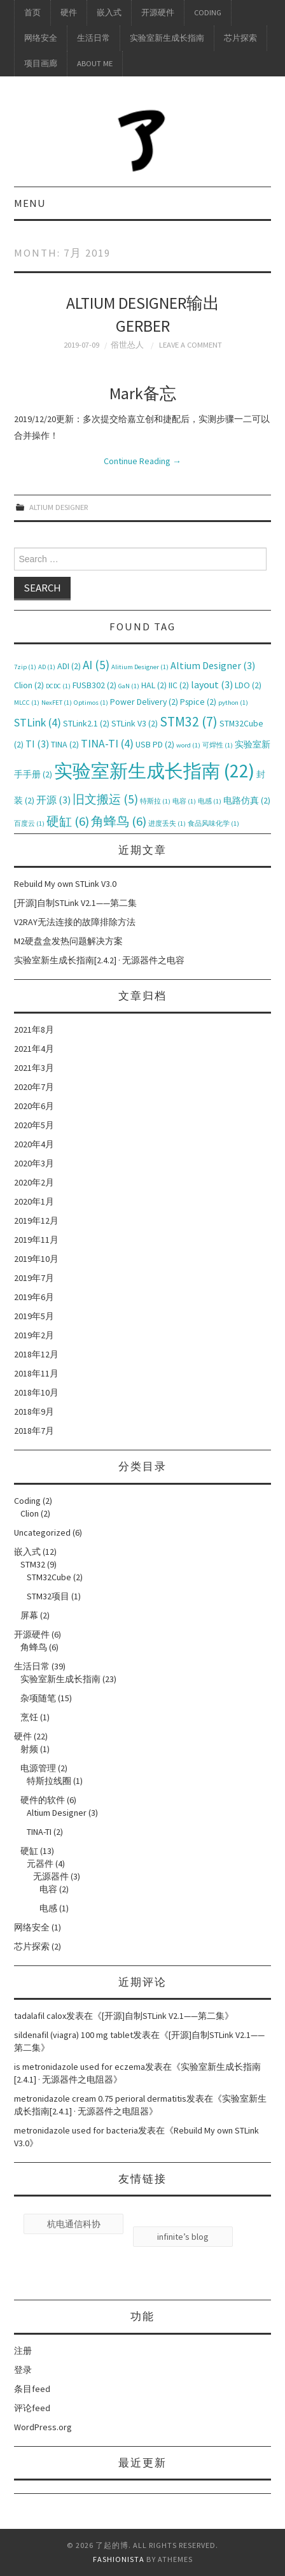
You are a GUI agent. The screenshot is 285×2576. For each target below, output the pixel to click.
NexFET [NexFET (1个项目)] (56, 702)
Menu (30, 203)
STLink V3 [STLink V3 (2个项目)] (134, 723)
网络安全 (40, 38)
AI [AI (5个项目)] (96, 664)
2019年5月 (34, 1316)
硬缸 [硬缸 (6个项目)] (67, 821)
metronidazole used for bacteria (76, 2130)
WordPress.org (43, 2427)
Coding (207, 12)
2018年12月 (36, 1354)
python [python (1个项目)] (233, 702)
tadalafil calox (40, 2015)
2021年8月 (34, 1029)
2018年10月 (36, 1392)
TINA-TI (39, 1831)
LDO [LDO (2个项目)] (248, 685)
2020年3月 (34, 1163)
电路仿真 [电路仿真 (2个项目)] (246, 800)
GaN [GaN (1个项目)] (128, 686)
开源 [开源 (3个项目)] (53, 799)
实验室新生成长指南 (167, 38)
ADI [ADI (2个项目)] (69, 666)
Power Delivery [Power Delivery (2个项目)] (144, 701)
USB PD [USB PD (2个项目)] (155, 744)
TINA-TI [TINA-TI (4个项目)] (107, 744)
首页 (32, 12)
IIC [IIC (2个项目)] (179, 685)
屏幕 (29, 1615)
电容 (48, 1889)
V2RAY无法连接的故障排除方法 (75, 922)
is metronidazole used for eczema (79, 2066)
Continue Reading (142, 461)
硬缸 (29, 1851)
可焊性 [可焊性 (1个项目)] (217, 745)
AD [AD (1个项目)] (46, 667)
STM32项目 (48, 1596)
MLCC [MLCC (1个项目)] (26, 702)
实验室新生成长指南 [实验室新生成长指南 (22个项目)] (154, 770)
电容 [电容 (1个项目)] (184, 801)
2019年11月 (36, 1239)
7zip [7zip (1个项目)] (25, 667)
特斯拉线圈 (49, 1781)
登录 (23, 2369)
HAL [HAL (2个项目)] (154, 685)
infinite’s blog (183, 2236)
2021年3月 (34, 1067)
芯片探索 (240, 38)
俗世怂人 (127, 345)
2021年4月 (34, 1048)
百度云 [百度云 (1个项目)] (29, 823)
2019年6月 (34, 1297)
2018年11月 (36, 1373)
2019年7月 (34, 1278)
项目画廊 (40, 63)
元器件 (40, 1863)
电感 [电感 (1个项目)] (209, 801)
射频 (29, 1749)
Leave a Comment (190, 345)
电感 (48, 1908)
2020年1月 (34, 1201)
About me (95, 63)
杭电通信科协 (74, 2224)
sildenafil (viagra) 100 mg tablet (73, 2035)
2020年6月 (34, 1106)
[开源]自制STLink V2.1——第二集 (75, 903)
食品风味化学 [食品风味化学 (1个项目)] (213, 823)
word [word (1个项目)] (188, 745)
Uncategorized (42, 1532)
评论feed (32, 2408)
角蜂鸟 (33, 1647)
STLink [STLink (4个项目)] (37, 723)
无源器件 (51, 1876)
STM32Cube (49, 1577)
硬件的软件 (42, 1800)
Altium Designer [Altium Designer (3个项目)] (212, 665)
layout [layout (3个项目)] (212, 684)
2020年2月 (34, 1182)
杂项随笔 (38, 1698)
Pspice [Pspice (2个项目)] (198, 701)
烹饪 (29, 1717)
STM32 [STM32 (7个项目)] (189, 721)
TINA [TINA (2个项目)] (65, 744)
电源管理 (38, 1768)
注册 (23, 2350)
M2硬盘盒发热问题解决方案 (68, 941)
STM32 (32, 1564)
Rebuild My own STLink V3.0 (65, 883)
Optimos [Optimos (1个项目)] (91, 702)
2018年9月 (34, 1411)
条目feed (32, 2389)
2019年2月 (34, 1335)
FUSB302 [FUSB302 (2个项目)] (94, 685)
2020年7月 (34, 1087)
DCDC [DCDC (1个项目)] (58, 686)
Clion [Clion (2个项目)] (29, 685)
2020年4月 (34, 1144)
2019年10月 (36, 1258)
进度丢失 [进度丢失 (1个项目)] (167, 823)
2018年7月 (34, 1430)
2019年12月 (36, 1220)
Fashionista (118, 2559)
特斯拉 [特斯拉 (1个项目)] (155, 801)
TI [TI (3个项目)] (37, 743)
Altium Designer (58, 507)
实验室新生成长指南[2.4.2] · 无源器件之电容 (99, 960)
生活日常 (93, 38)
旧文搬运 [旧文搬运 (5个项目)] (105, 799)
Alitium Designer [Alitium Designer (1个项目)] (140, 667)
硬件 (68, 12)
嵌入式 (109, 12)
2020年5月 (34, 1125)
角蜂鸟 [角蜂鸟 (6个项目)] (118, 821)
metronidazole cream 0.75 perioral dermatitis (100, 2098)
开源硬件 (157, 12)
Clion (29, 1513)
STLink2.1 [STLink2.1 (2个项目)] (86, 723)
